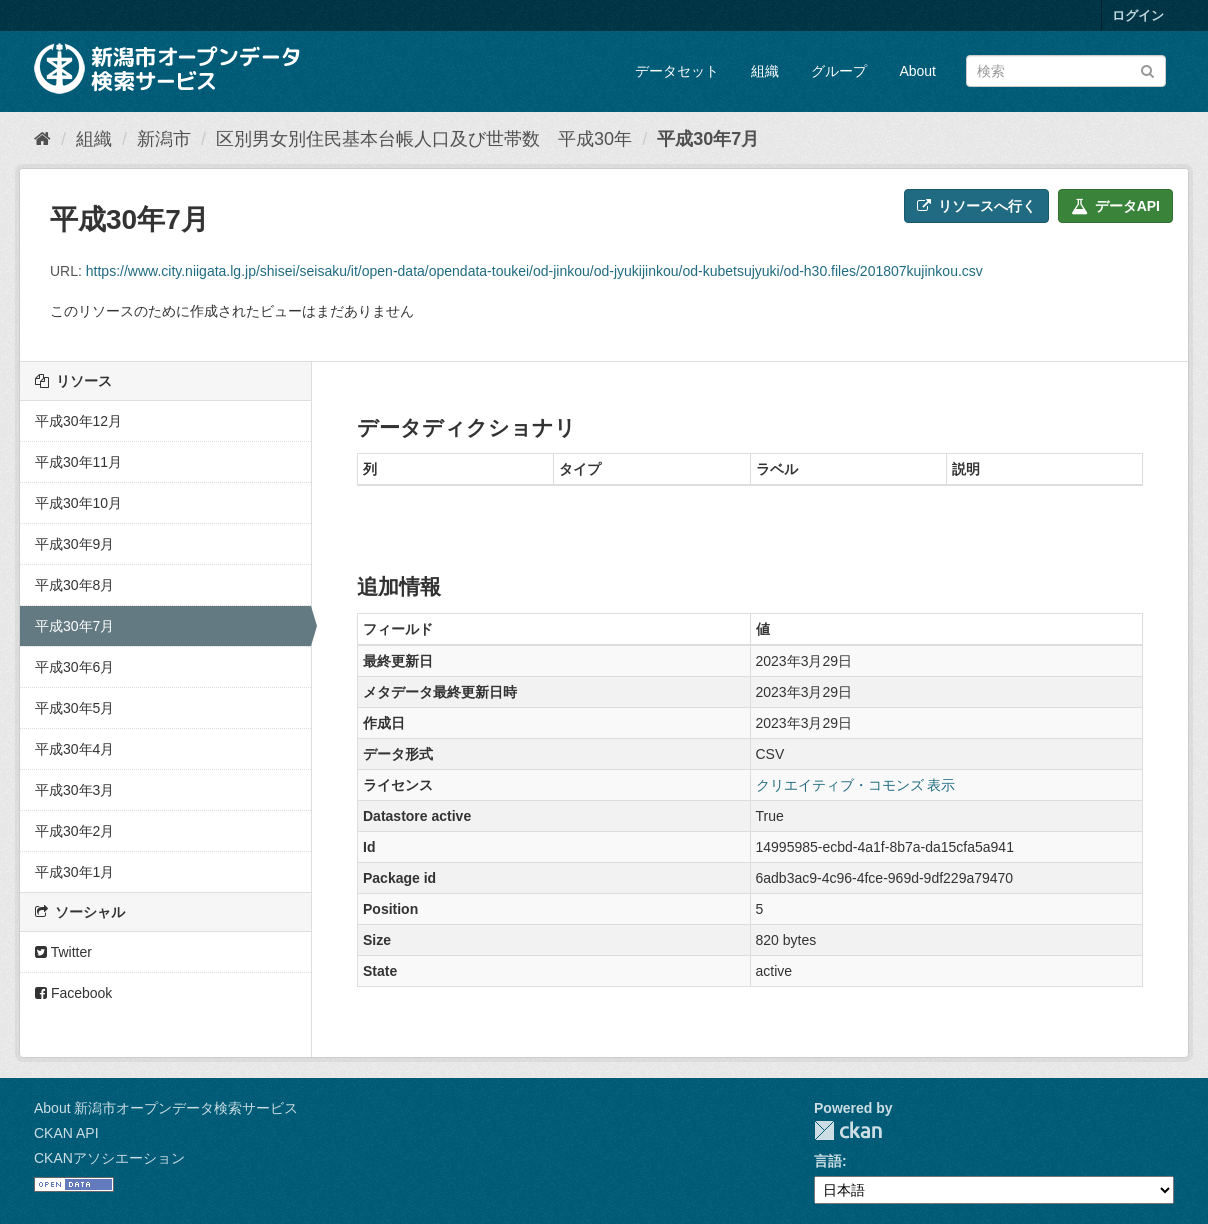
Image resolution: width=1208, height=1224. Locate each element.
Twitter (63, 952)
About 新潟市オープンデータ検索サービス (166, 1108)
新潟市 (164, 139)
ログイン (1138, 15)
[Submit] (1147, 69)
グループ (839, 71)
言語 (828, 1161)
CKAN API (66, 1133)
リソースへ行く (976, 206)
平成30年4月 (74, 749)
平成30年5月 (74, 708)
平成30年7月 (708, 139)
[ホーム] (42, 139)
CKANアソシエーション (109, 1158)
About (917, 71)
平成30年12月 (78, 421)
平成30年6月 (74, 667)
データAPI (1115, 206)
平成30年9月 (74, 544)
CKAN (848, 1130)
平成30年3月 (74, 790)
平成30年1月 (74, 872)
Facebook (73, 993)
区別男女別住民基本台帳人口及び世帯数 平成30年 (424, 139)
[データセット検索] (1066, 71)
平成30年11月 (78, 462)
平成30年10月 (78, 503)
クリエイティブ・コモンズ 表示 (856, 785)
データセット (677, 71)
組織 (765, 71)
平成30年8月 (74, 585)
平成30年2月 (74, 831)
